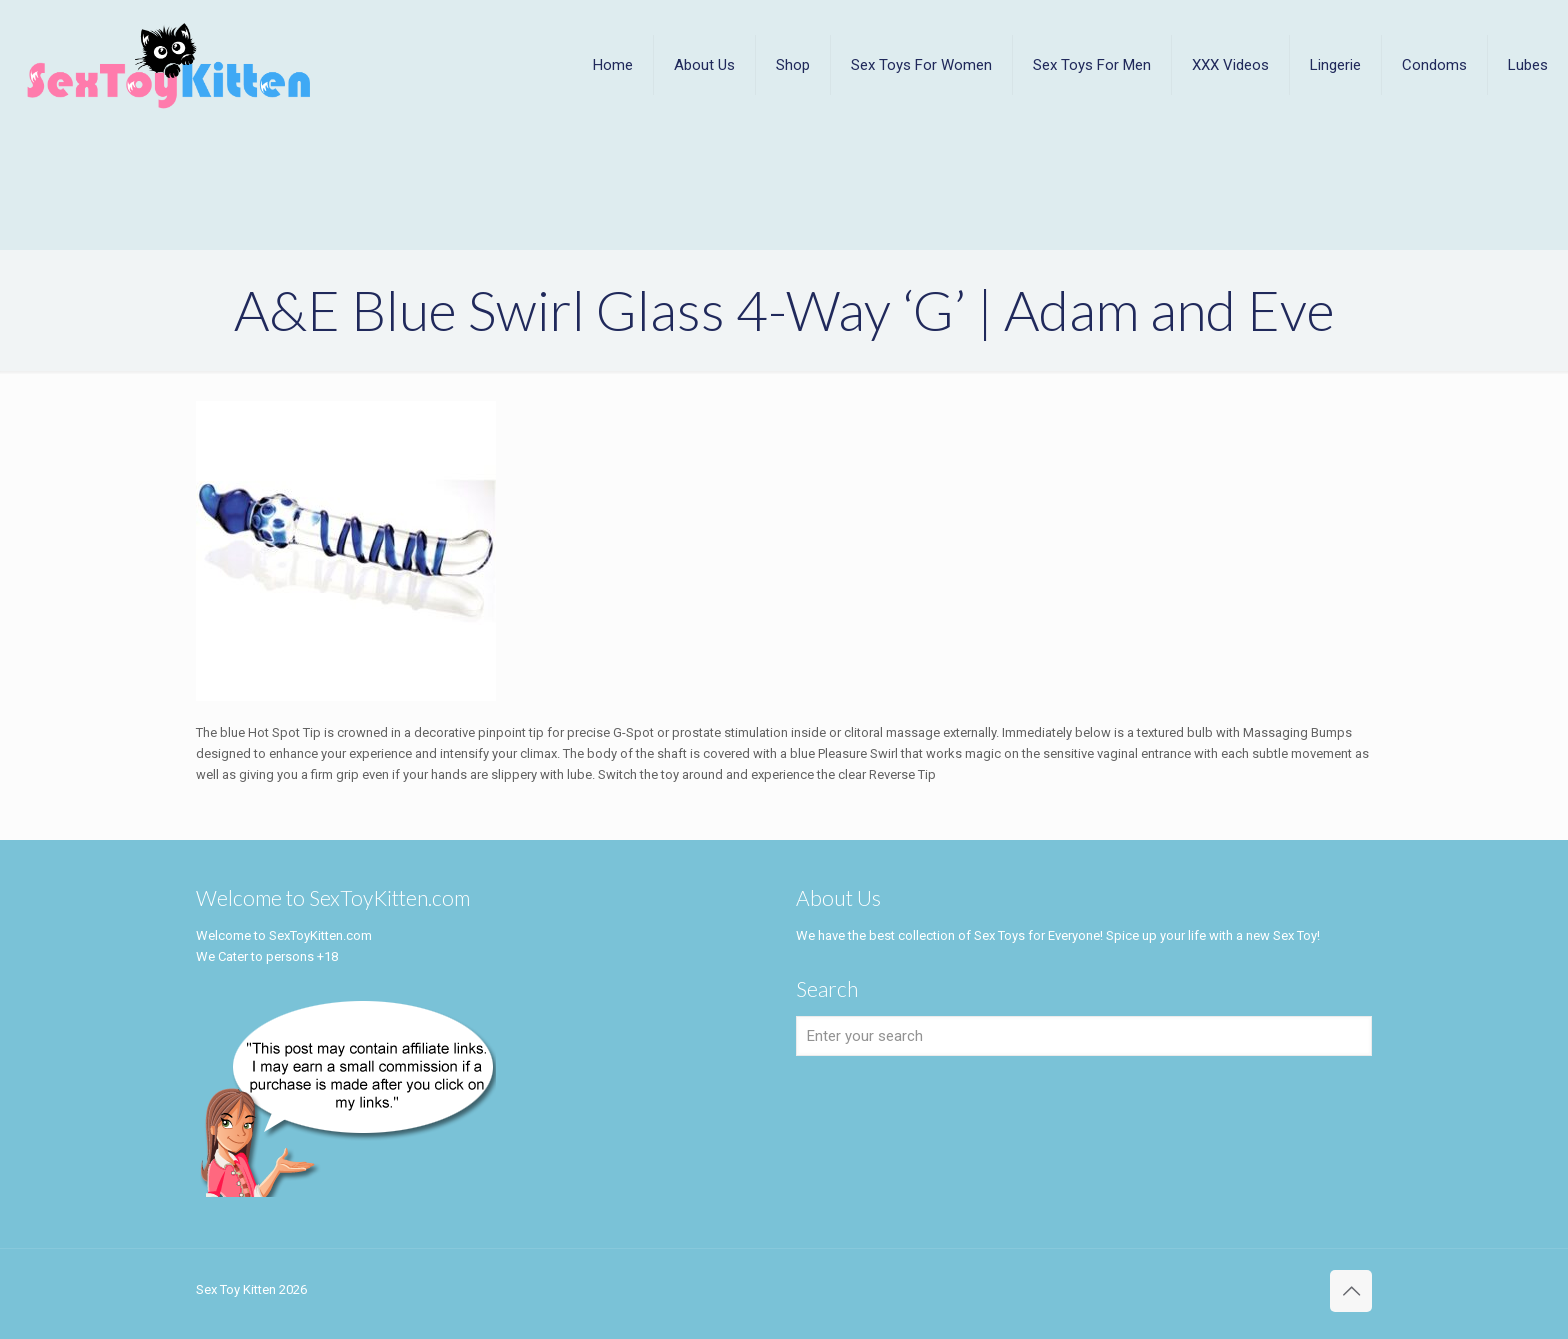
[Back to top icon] (1351, 1291)
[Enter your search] (1084, 1036)
